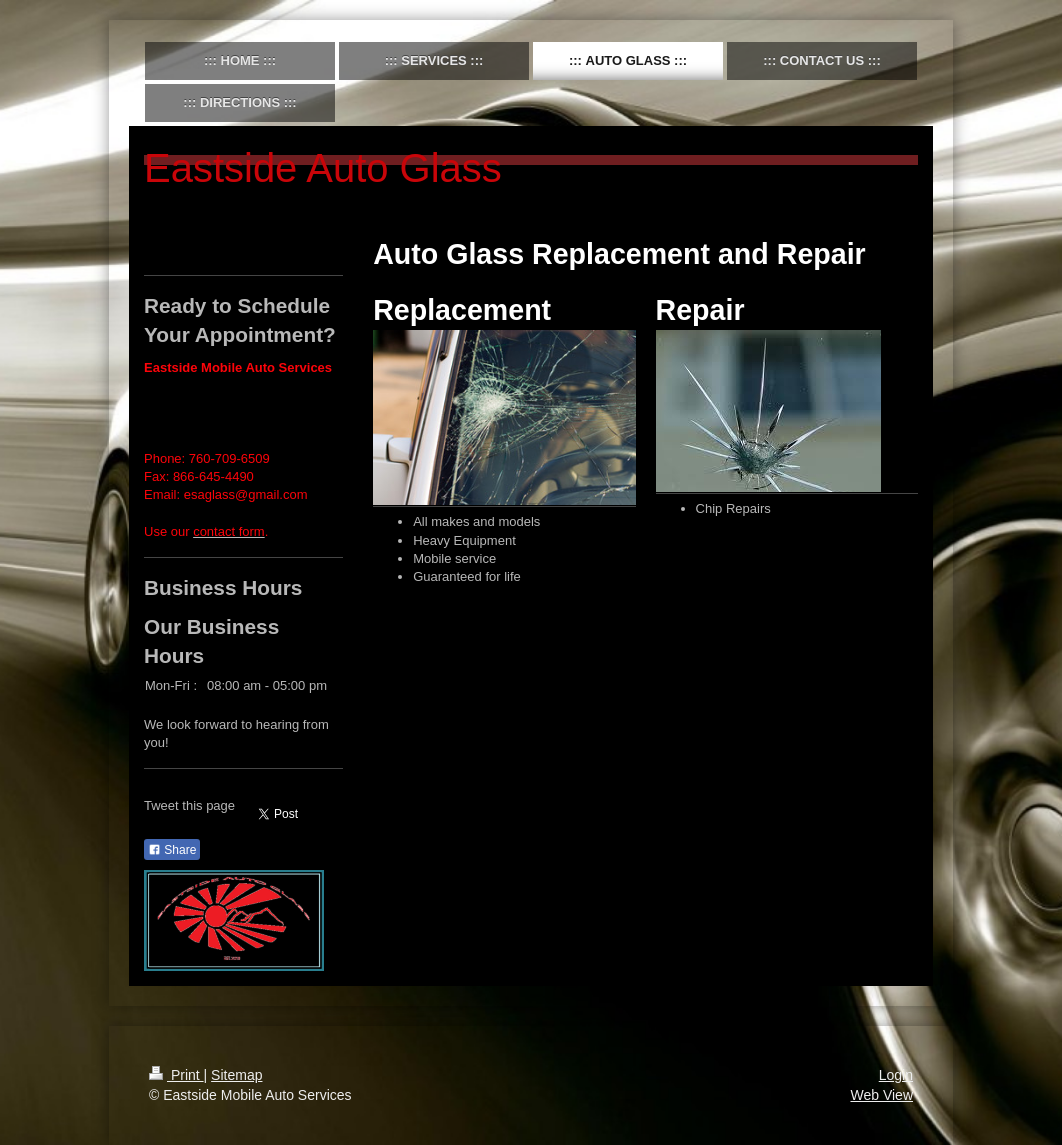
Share (172, 850)
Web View (881, 1095)
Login (896, 1075)
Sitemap (236, 1075)
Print (176, 1075)
